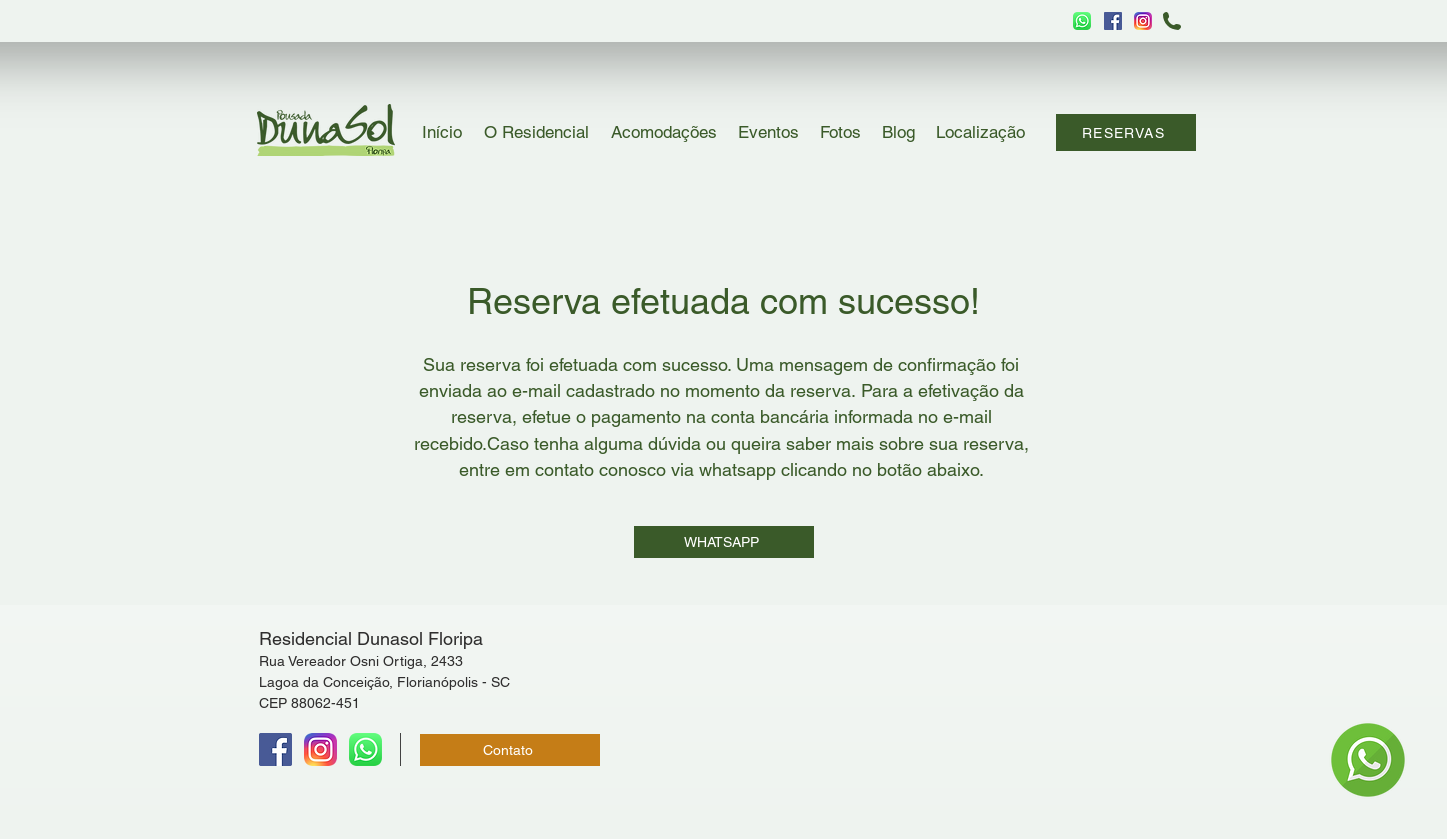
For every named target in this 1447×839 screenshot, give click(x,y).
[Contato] (510, 750)
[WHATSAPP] (724, 542)
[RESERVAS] (1126, 132)
